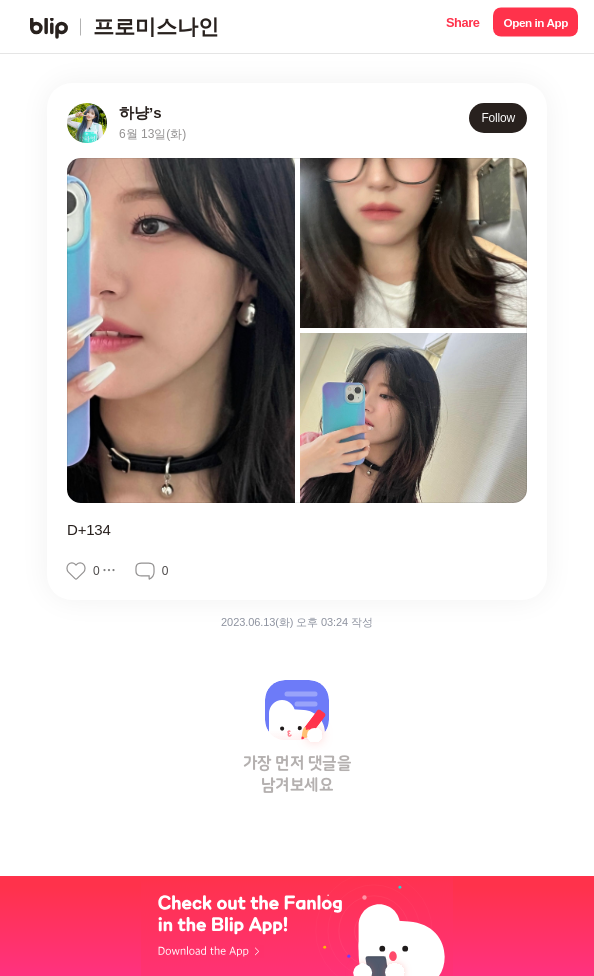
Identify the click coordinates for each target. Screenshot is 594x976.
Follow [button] (498, 118)
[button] (462, 26)
